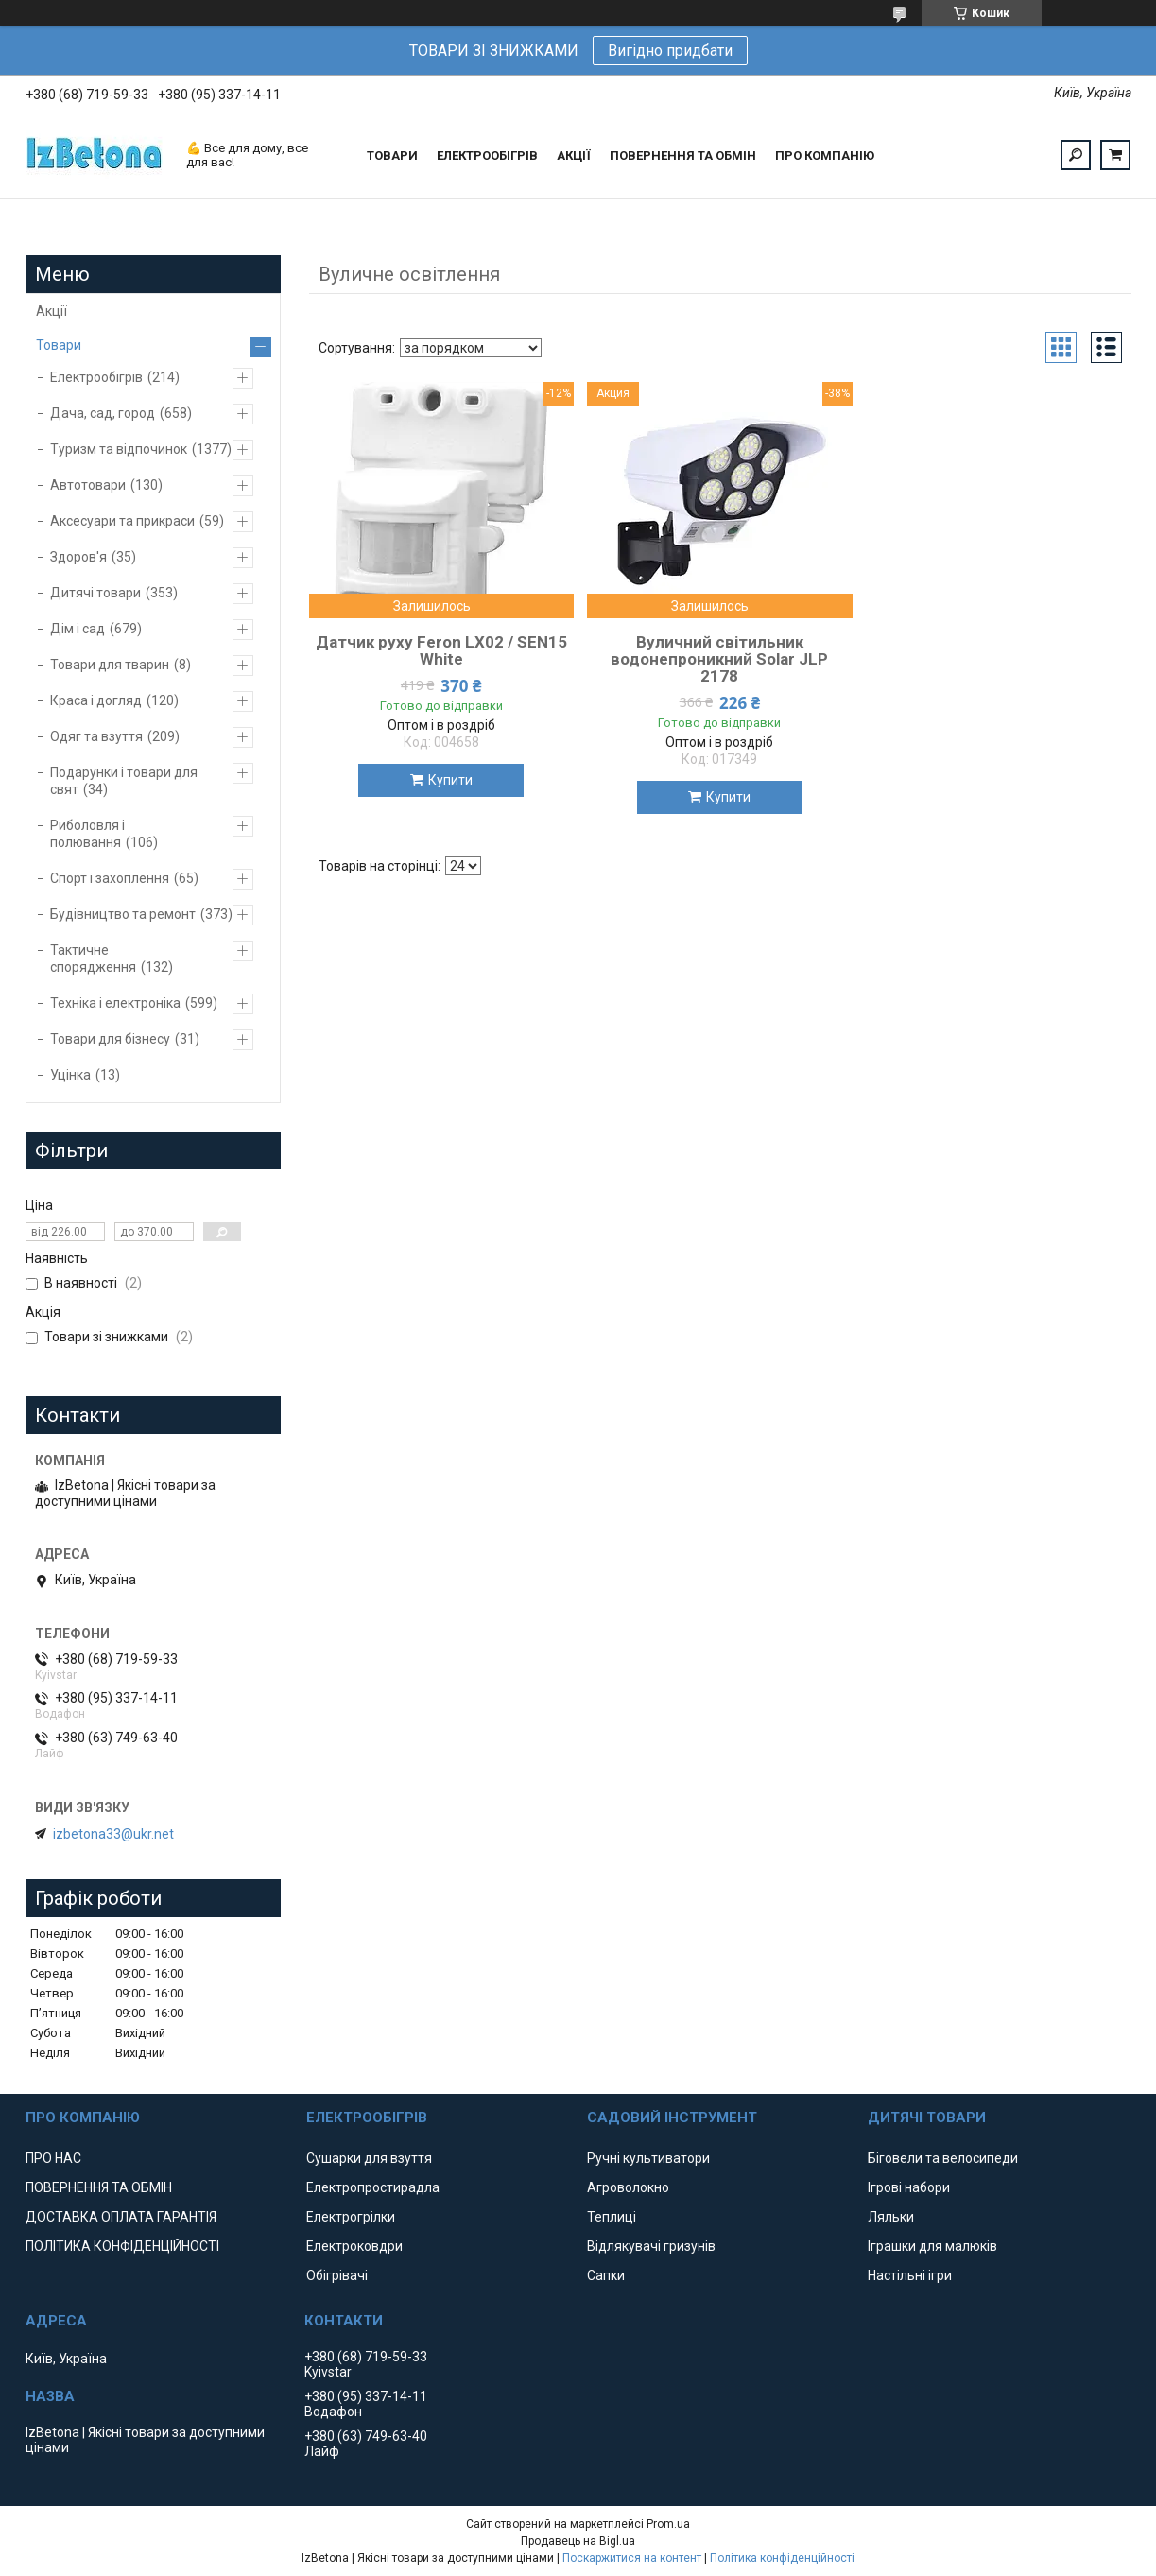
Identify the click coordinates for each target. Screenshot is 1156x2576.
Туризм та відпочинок (118, 449)
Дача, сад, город (102, 413)
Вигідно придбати (670, 51)
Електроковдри (354, 2246)
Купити (450, 779)
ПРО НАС (53, 2158)
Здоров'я (78, 556)
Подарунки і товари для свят (124, 781)
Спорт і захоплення (109, 878)
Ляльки (891, 2216)
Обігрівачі (337, 2275)
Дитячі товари (95, 592)
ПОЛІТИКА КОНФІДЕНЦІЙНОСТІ (122, 2246)
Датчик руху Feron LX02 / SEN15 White (441, 650)
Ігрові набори (909, 2187)
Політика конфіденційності (782, 2558)
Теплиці (611, 2216)
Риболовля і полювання (87, 834)
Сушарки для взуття (369, 2158)
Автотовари (88, 485)
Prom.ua (668, 2524)
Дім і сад (77, 628)
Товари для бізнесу (110, 1038)
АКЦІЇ (574, 155)
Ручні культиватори (648, 2158)
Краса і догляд (96, 700)
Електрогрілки (350, 2216)
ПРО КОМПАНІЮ (824, 155)
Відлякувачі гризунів (651, 2246)
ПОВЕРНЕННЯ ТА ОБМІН (683, 155)
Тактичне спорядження (93, 958)
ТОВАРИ (392, 155)
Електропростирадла (373, 2187)
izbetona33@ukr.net (113, 1833)
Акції (51, 311)
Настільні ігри (910, 2275)
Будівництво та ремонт (123, 914)
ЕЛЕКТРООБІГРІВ (487, 155)
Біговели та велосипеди (943, 2158)
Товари (58, 345)
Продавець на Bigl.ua (578, 2541)
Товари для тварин (109, 664)
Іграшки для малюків (932, 2246)
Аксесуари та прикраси (122, 520)
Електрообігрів (96, 377)
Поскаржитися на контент (631, 2558)
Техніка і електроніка (115, 1003)
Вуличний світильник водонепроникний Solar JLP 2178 (719, 658)
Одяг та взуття (96, 736)
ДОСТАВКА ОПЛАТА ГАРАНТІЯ (121, 2216)
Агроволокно (628, 2187)
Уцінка (70, 1074)
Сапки (606, 2275)
